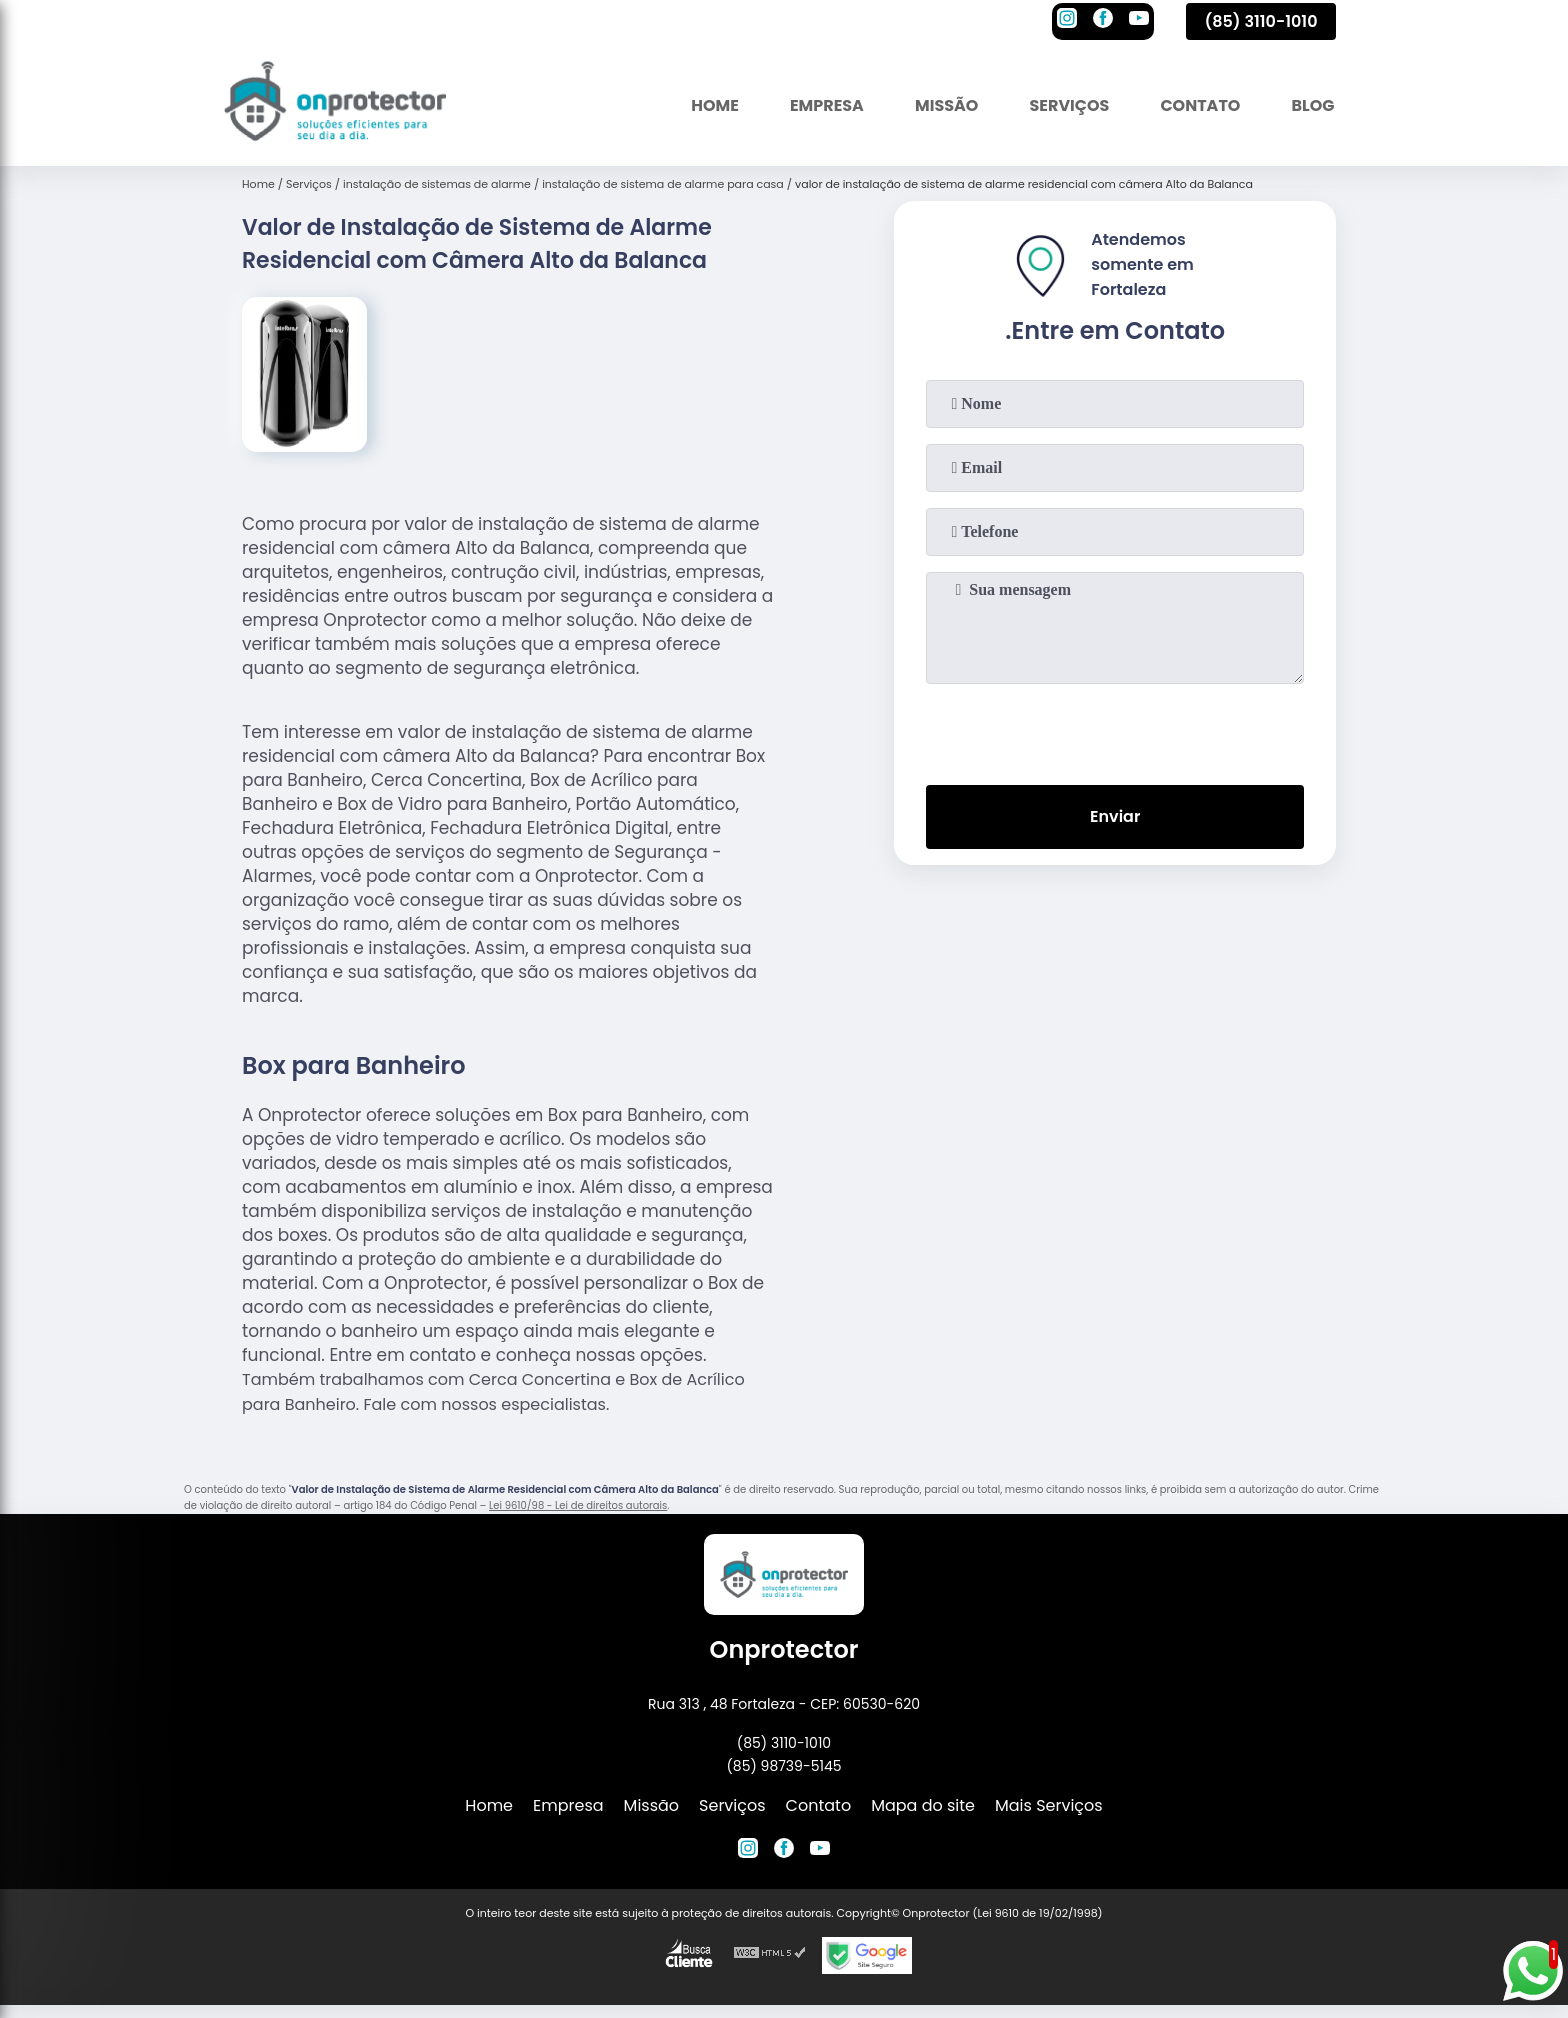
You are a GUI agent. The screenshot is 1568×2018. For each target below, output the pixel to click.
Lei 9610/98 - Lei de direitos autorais (578, 1505)
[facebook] (1103, 21)
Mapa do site (923, 1805)
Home (714, 104)
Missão (945, 104)
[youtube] (1139, 21)
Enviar (1115, 816)
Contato (1200, 104)
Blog (1312, 104)
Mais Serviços (1049, 1805)
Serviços (1069, 104)
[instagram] (1067, 21)
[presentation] (1115, 730)
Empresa (826, 104)
